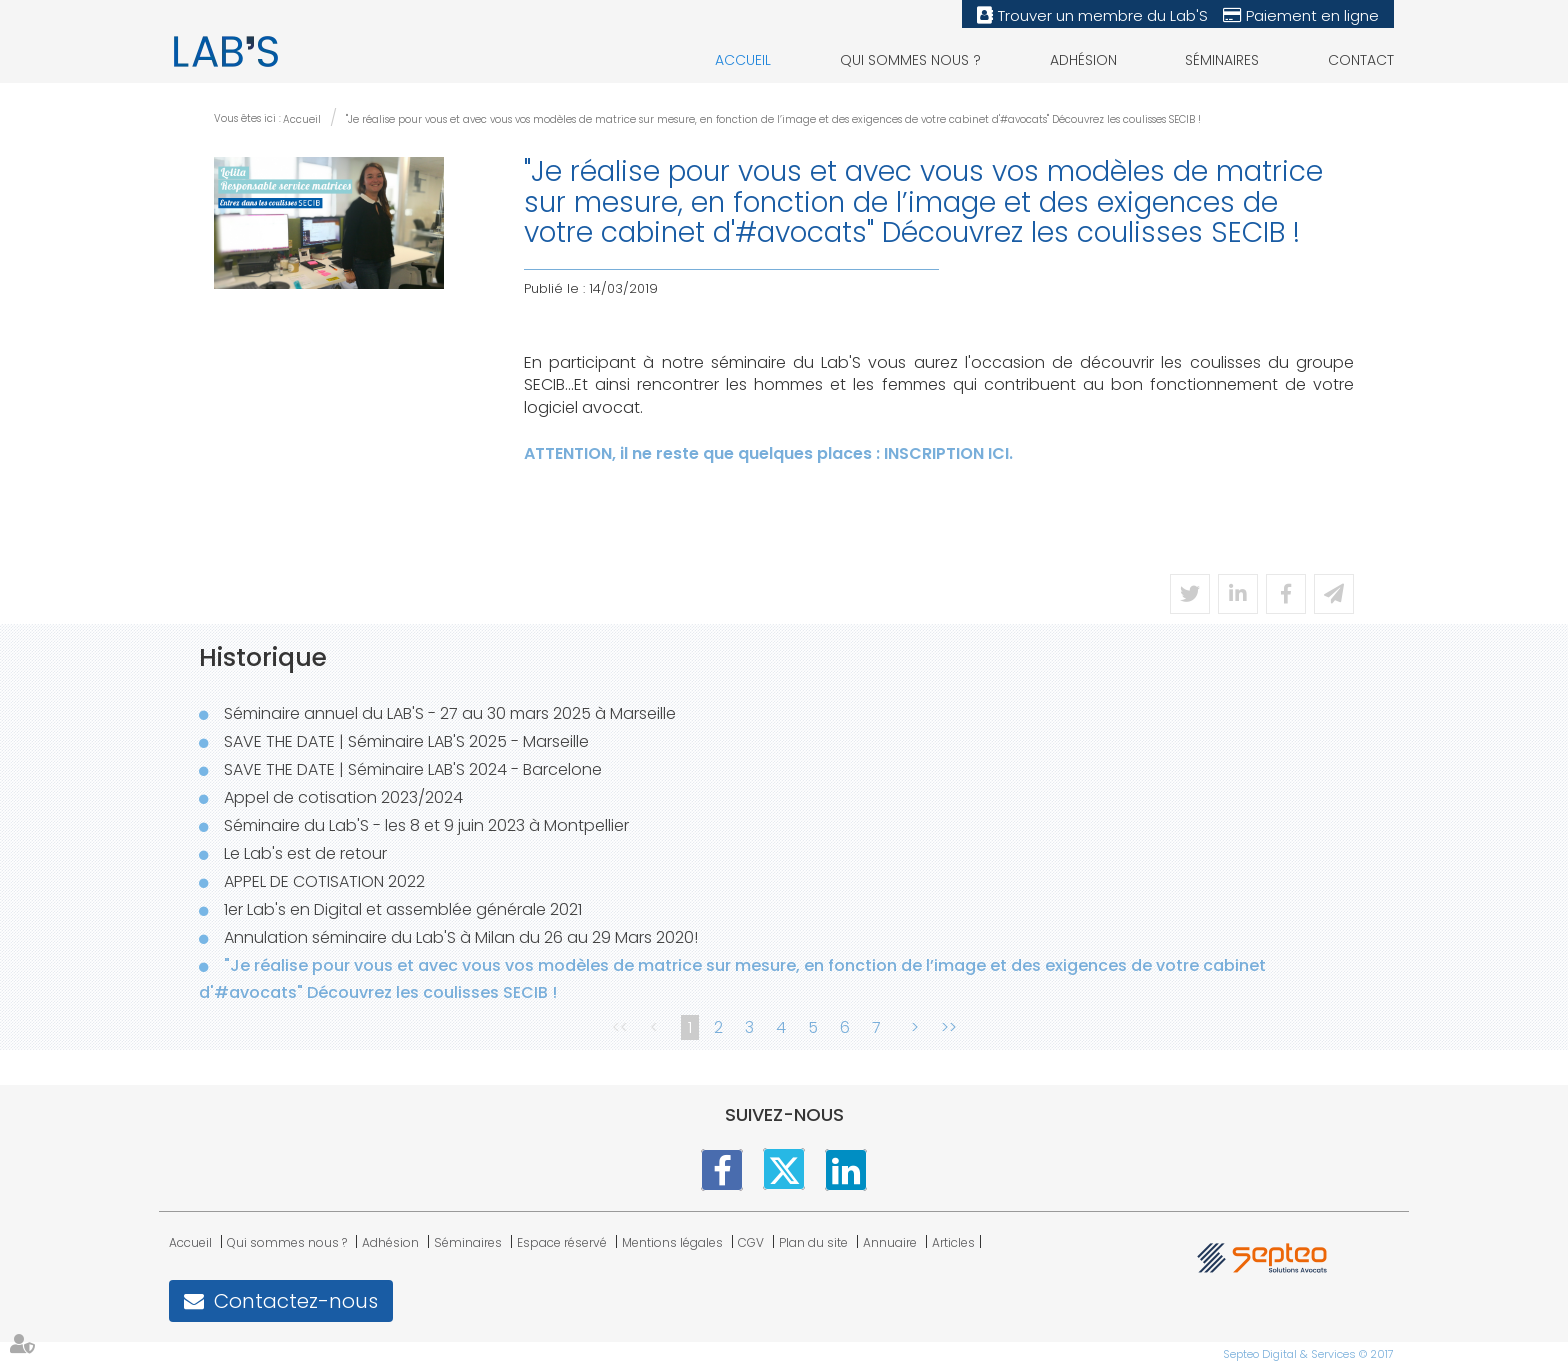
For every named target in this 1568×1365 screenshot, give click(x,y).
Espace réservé (562, 1242)
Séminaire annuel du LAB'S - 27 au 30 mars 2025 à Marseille (450, 713)
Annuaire (890, 1242)
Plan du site (813, 1242)
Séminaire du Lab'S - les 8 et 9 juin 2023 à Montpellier (426, 825)
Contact (1361, 60)
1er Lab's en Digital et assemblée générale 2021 (403, 909)
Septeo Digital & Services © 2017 (1308, 1354)
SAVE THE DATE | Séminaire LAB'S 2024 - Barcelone (413, 769)
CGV (751, 1242)
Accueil (743, 60)
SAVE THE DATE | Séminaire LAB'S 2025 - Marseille (406, 741)
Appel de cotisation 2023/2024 (343, 797)
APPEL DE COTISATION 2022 (324, 881)
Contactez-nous (296, 1301)
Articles (953, 1242)
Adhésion (1083, 60)
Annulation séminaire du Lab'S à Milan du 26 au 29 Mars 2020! (461, 937)
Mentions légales (672, 1242)
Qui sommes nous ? (910, 60)
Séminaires (1222, 60)
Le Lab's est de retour (305, 853)
